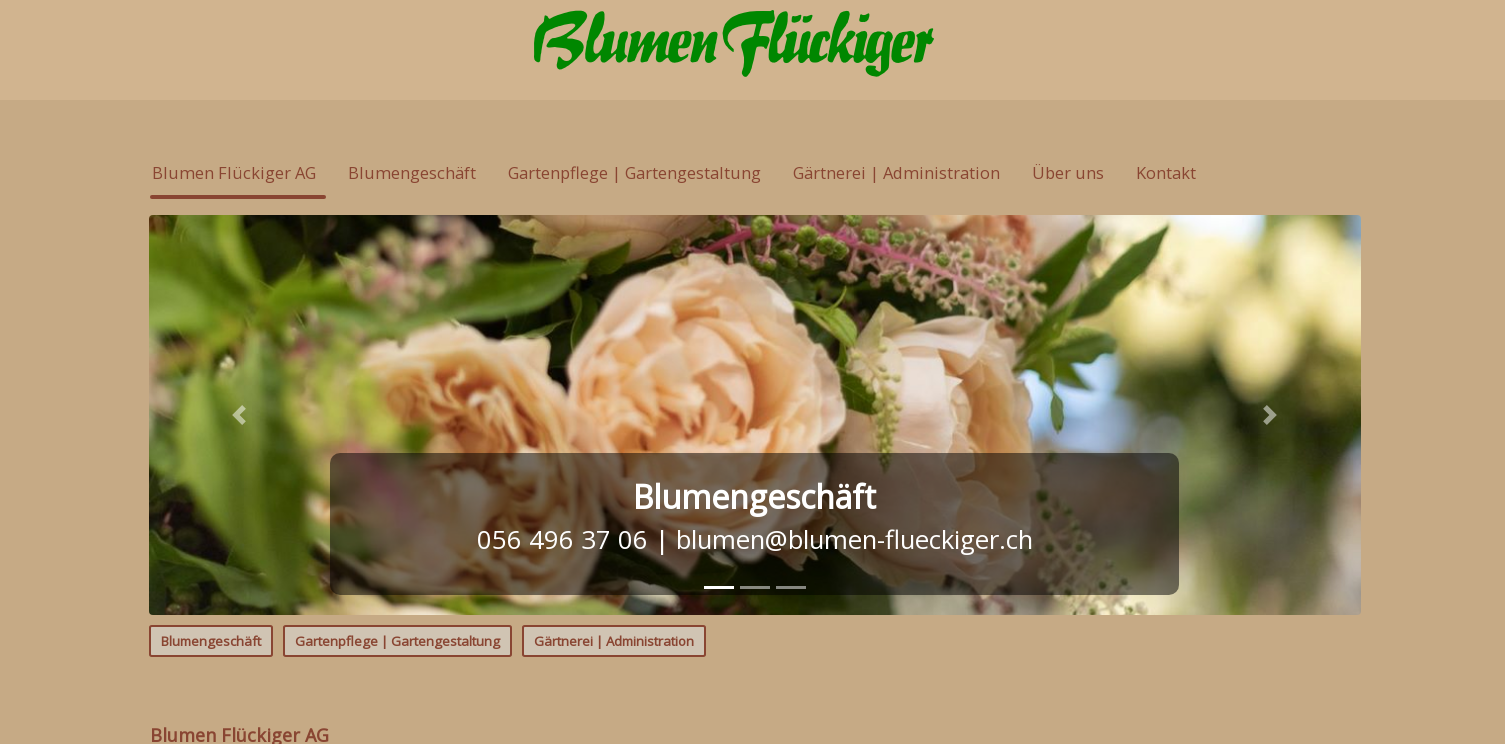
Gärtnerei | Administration (614, 641)
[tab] (719, 587)
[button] (240, 415)
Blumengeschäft (211, 641)
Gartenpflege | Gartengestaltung (397, 641)
